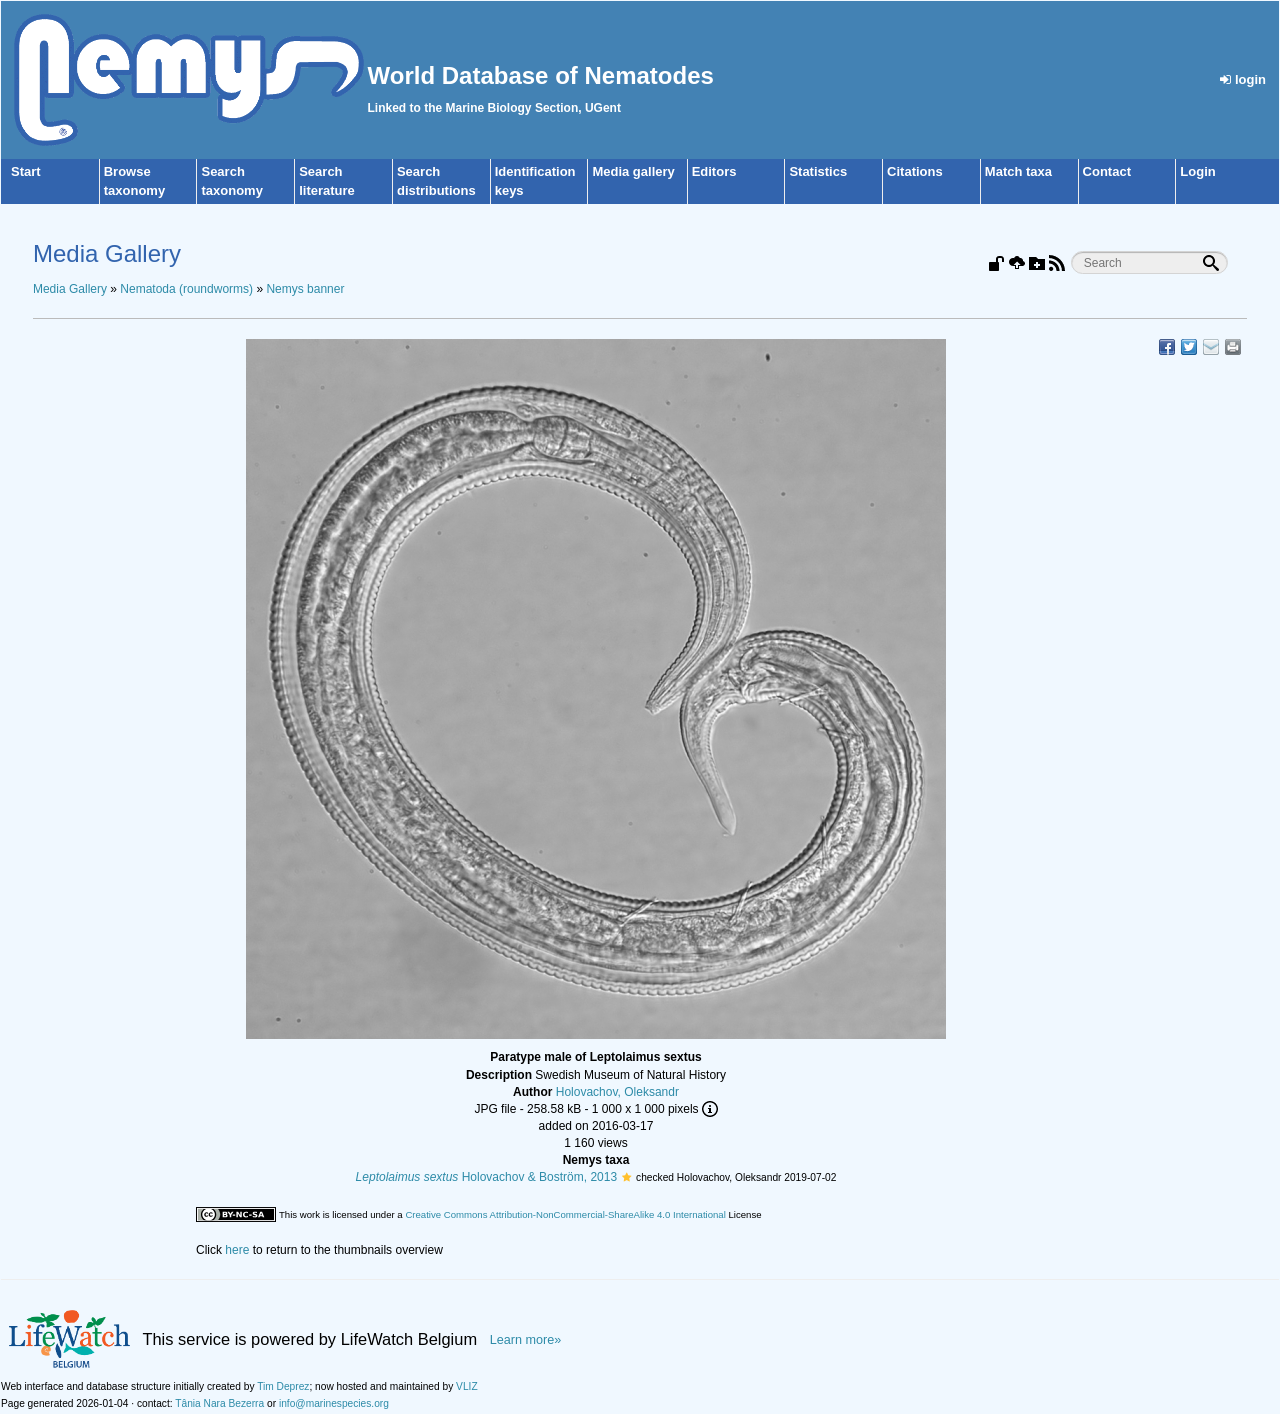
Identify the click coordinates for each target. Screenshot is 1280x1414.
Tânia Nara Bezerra (219, 1403)
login (1243, 79)
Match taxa (1018, 171)
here (237, 1250)
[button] (626, 1177)
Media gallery (633, 171)
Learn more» (526, 1340)
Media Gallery (70, 289)
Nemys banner (305, 289)
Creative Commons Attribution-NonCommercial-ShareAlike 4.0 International (565, 1214)
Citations (915, 171)
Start (26, 171)
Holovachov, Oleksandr (617, 1092)
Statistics (818, 171)
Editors (714, 171)
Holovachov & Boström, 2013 (486, 1177)
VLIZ (467, 1386)
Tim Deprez (283, 1386)
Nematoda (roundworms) (186, 289)
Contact (1107, 171)
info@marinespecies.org (334, 1403)
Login (1197, 171)
